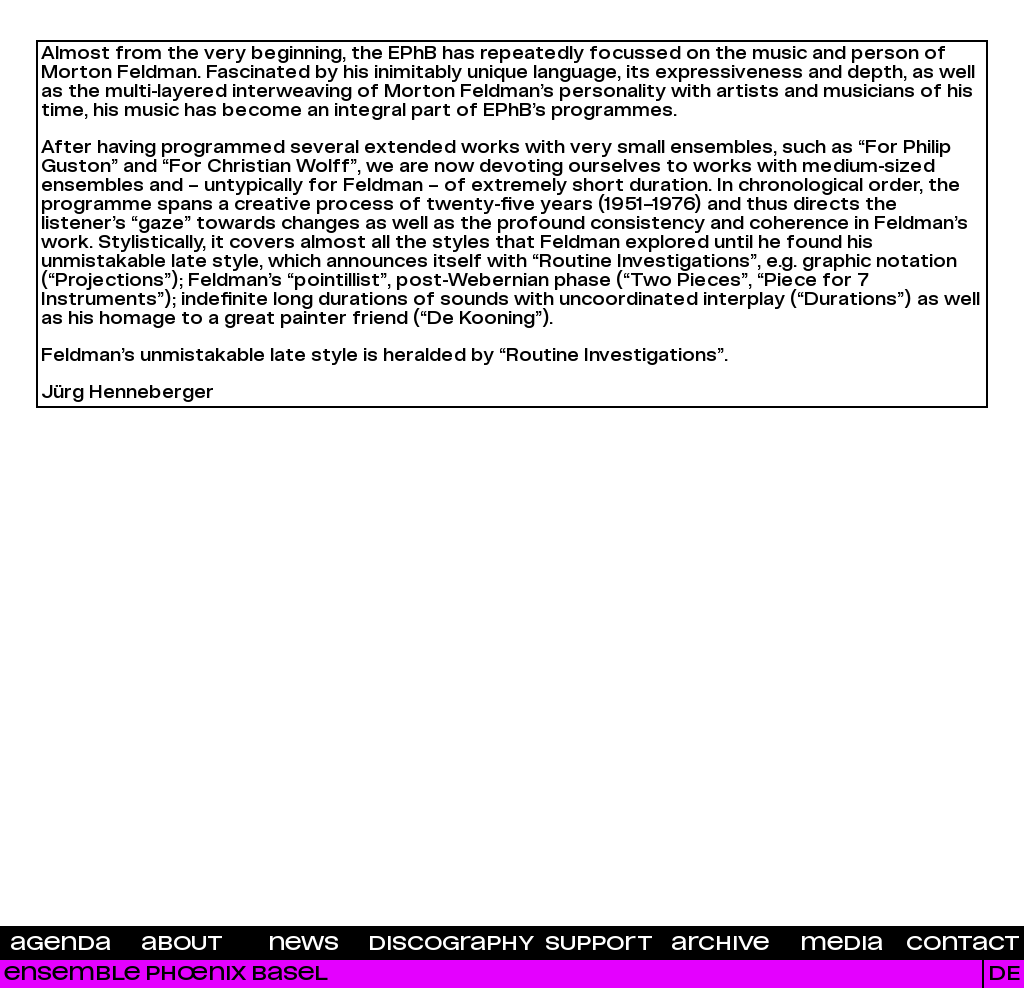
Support (599, 944)
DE (1004, 973)
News (303, 944)
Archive (720, 944)
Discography (451, 944)
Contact (963, 944)
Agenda (60, 944)
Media (841, 944)
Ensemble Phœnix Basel (166, 973)
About (182, 944)
